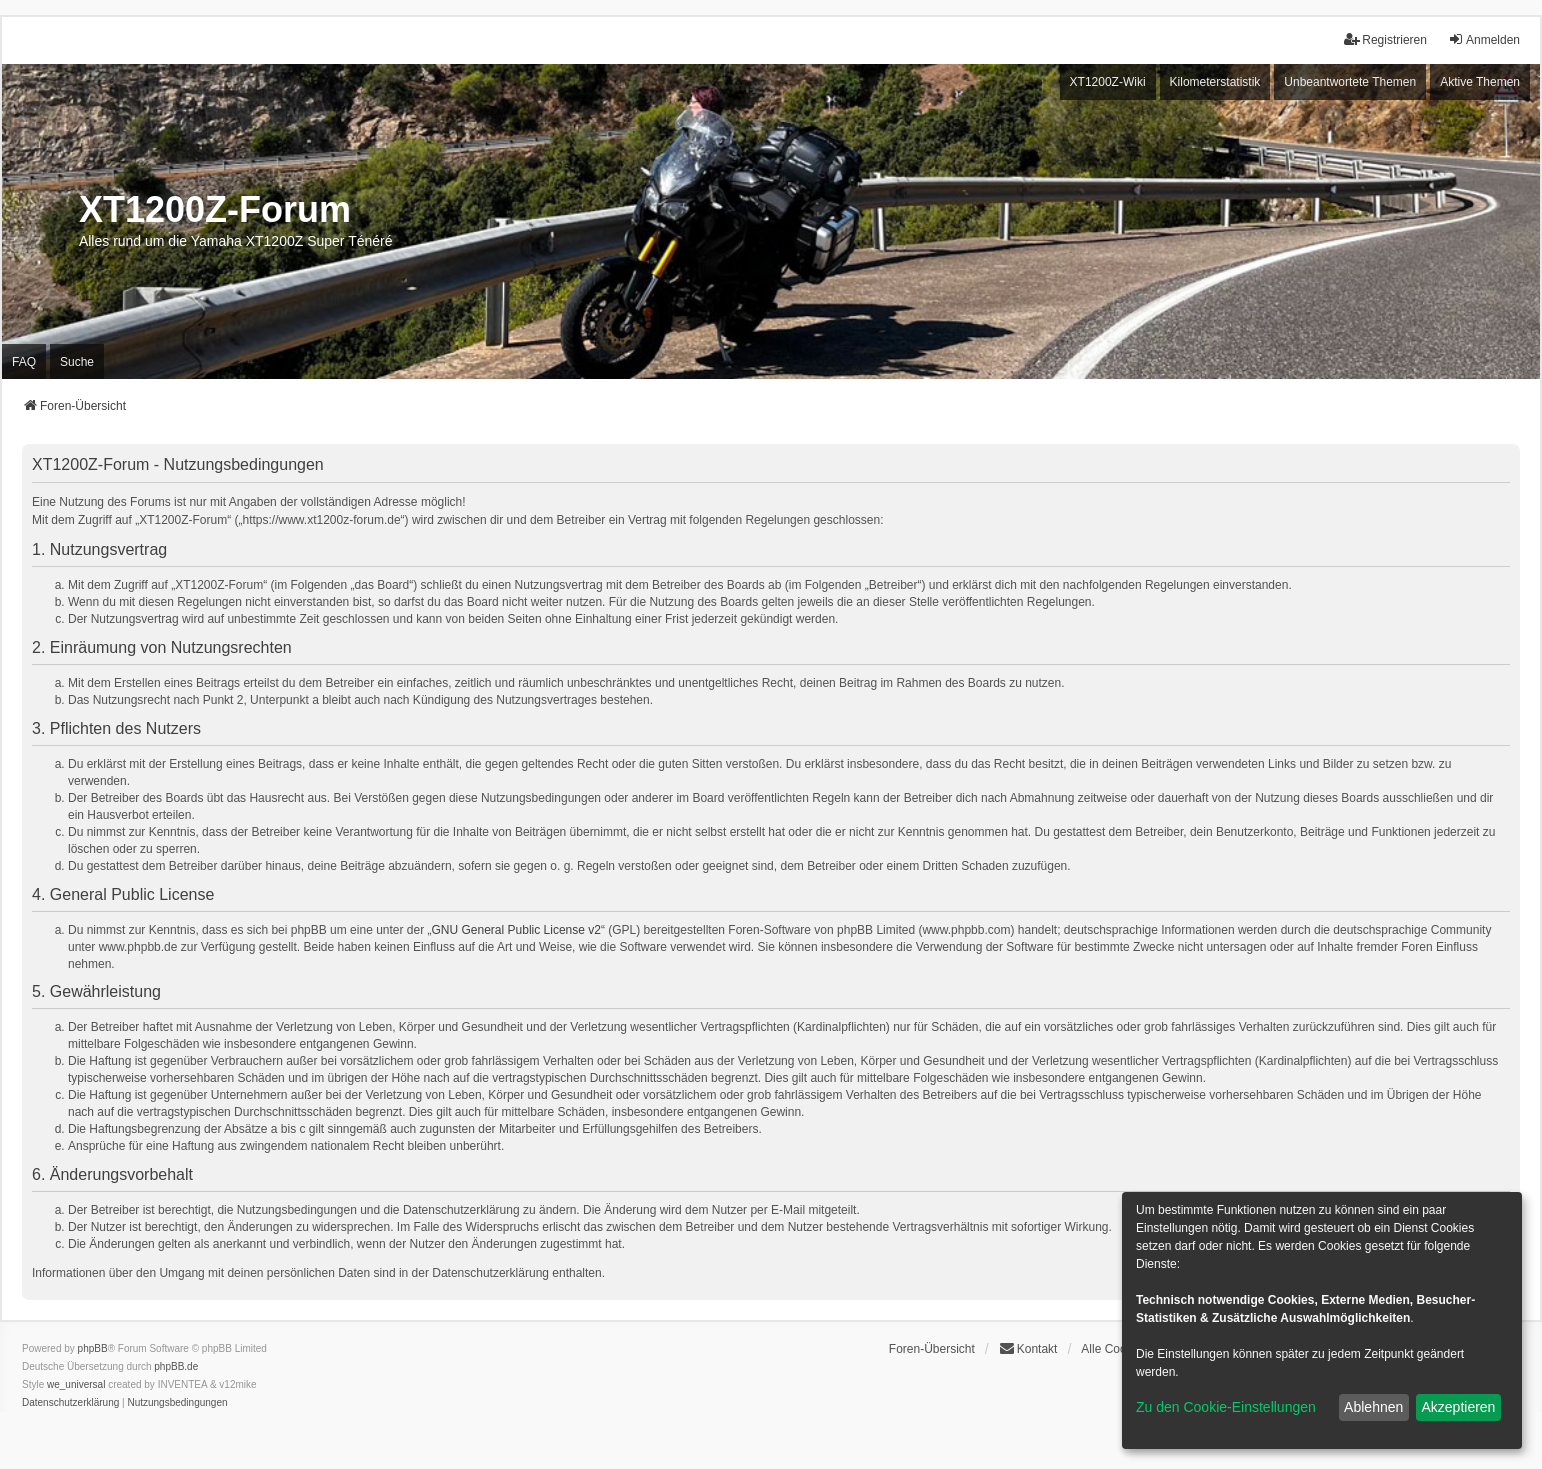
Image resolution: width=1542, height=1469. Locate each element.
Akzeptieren (1458, 1407)
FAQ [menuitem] (24, 362)
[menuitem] (70, 1403)
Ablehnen (1373, 1407)
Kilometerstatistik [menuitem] (1215, 82)
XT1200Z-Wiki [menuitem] (1108, 82)
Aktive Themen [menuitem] (1480, 82)
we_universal (76, 1384)
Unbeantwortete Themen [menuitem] (1350, 82)
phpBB (93, 1348)
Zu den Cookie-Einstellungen (1226, 1407)
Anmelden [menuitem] (1484, 39)
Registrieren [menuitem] (1385, 39)
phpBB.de (176, 1366)
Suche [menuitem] (77, 362)
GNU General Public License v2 (516, 930)
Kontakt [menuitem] (1028, 1348)
